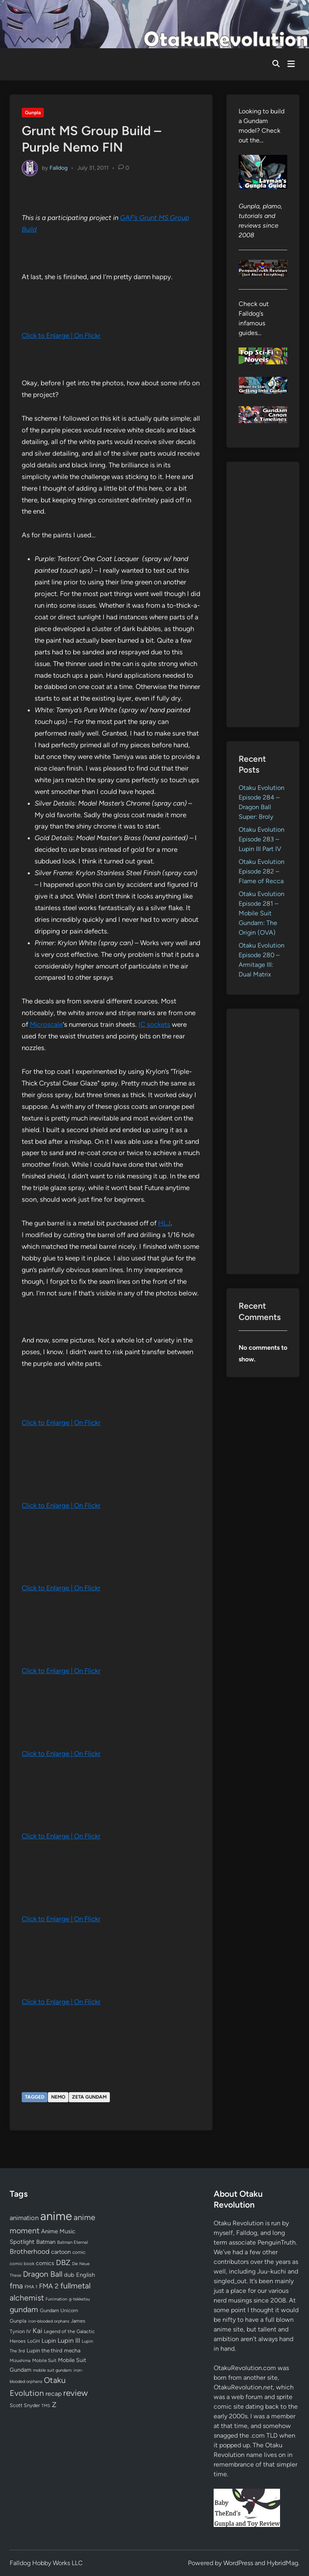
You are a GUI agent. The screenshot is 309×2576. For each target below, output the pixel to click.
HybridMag (282, 2563)
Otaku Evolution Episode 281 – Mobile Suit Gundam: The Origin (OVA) (261, 913)
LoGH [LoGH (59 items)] (33, 2341)
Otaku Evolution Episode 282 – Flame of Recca (261, 871)
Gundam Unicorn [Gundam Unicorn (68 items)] (59, 2310)
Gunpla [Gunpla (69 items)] (18, 2321)
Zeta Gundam (89, 2097)
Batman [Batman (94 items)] (46, 2241)
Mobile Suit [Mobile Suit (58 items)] (44, 2360)
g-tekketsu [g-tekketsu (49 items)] (79, 2299)
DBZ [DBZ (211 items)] (63, 2262)
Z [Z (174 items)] (54, 2404)
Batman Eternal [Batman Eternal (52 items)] (72, 2242)
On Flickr (87, 335)
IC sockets (154, 1024)
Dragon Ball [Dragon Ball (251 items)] (42, 2274)
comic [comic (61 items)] (78, 2252)
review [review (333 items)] (75, 2393)
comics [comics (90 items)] (45, 2263)
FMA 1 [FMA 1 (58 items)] (31, 2287)
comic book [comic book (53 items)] (22, 2263)
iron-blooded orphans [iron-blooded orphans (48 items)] (48, 2321)
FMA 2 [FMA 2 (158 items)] (49, 2286)
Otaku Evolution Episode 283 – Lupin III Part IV (261, 839)
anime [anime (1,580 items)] (56, 2216)
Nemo (58, 2097)
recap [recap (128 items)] (53, 2393)
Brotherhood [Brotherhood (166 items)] (29, 2251)
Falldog (58, 167)
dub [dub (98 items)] (69, 2274)
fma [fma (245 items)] (16, 2285)
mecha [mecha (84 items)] (72, 2350)
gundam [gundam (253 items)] (24, 2309)
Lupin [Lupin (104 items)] (48, 2340)
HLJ (164, 1223)
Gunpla (33, 112)
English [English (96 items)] (85, 2274)
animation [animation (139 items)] (24, 2218)
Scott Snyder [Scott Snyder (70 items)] (25, 2405)
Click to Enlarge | (48, 335)
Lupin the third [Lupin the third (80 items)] (44, 2350)
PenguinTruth (277, 2242)
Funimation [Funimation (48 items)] (56, 2299)
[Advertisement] (263, 594)
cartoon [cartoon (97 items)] (61, 2251)
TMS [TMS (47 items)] (45, 2405)
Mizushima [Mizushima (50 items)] (20, 2360)
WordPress (238, 2563)
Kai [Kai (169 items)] (37, 2330)
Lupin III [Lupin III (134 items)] (69, 2340)
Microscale (46, 1024)
